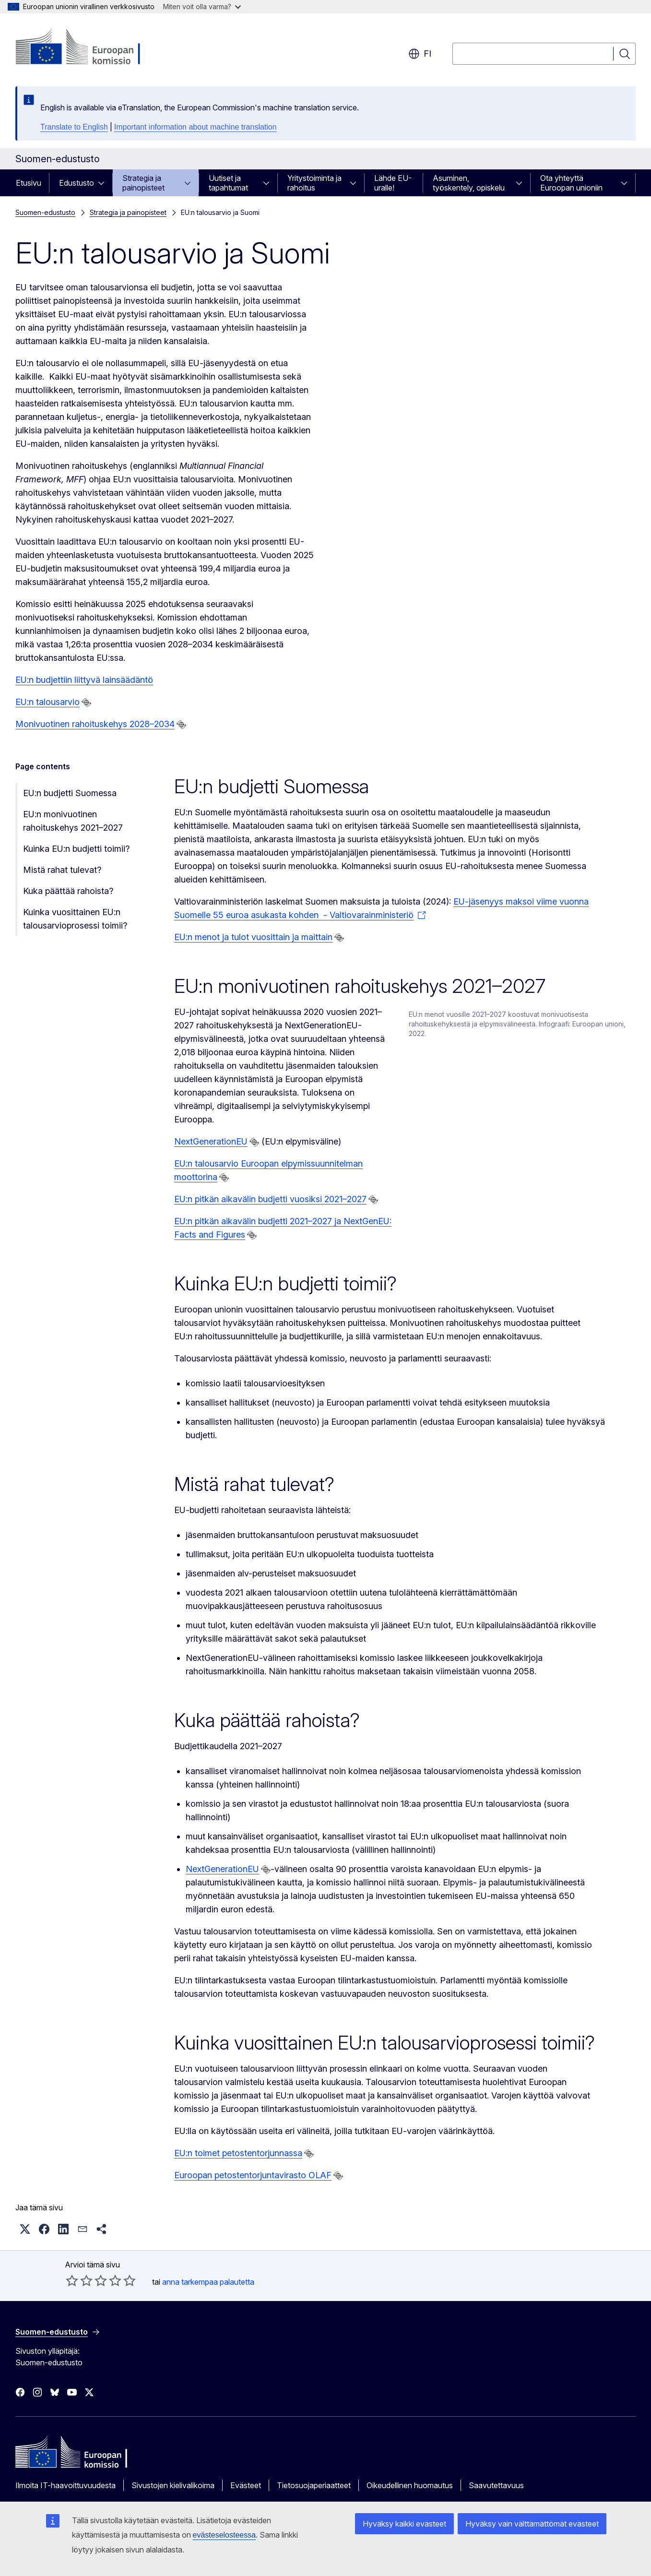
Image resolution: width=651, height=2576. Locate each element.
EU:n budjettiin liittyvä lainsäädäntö (84, 680)
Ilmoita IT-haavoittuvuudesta (65, 2485)
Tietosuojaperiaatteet (314, 2485)
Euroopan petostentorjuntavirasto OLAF (252, 2175)
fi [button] (419, 54)
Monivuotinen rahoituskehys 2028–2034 (95, 724)
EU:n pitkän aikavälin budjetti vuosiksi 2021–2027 (270, 1199)
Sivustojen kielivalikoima (172, 2485)
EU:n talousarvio (47, 702)
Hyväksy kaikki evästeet (404, 2523)
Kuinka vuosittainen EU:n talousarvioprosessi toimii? (75, 918)
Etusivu (28, 183)
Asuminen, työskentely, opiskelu (469, 182)
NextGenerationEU (211, 1141)
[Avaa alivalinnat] (104, 182)
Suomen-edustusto (45, 212)
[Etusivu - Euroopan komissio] (92, 48)
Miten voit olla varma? (202, 6)
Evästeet (245, 2485)
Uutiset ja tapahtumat (228, 182)
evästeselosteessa (224, 2535)
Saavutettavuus (496, 2485)
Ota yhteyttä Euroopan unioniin (571, 182)
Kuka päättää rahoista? (68, 891)
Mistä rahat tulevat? (62, 870)
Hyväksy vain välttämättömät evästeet (532, 2523)
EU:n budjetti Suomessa (70, 793)
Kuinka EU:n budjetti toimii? (76, 849)
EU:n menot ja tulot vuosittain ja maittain (253, 937)
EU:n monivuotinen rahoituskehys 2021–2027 (73, 821)
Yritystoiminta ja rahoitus (314, 182)
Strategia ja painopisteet (143, 182)
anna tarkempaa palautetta (208, 2282)
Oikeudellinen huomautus (410, 2485)
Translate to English (74, 127)
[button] (25, 2229)
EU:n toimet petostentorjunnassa (238, 2153)
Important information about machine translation (195, 127)
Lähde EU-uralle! (393, 182)
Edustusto (76, 183)
